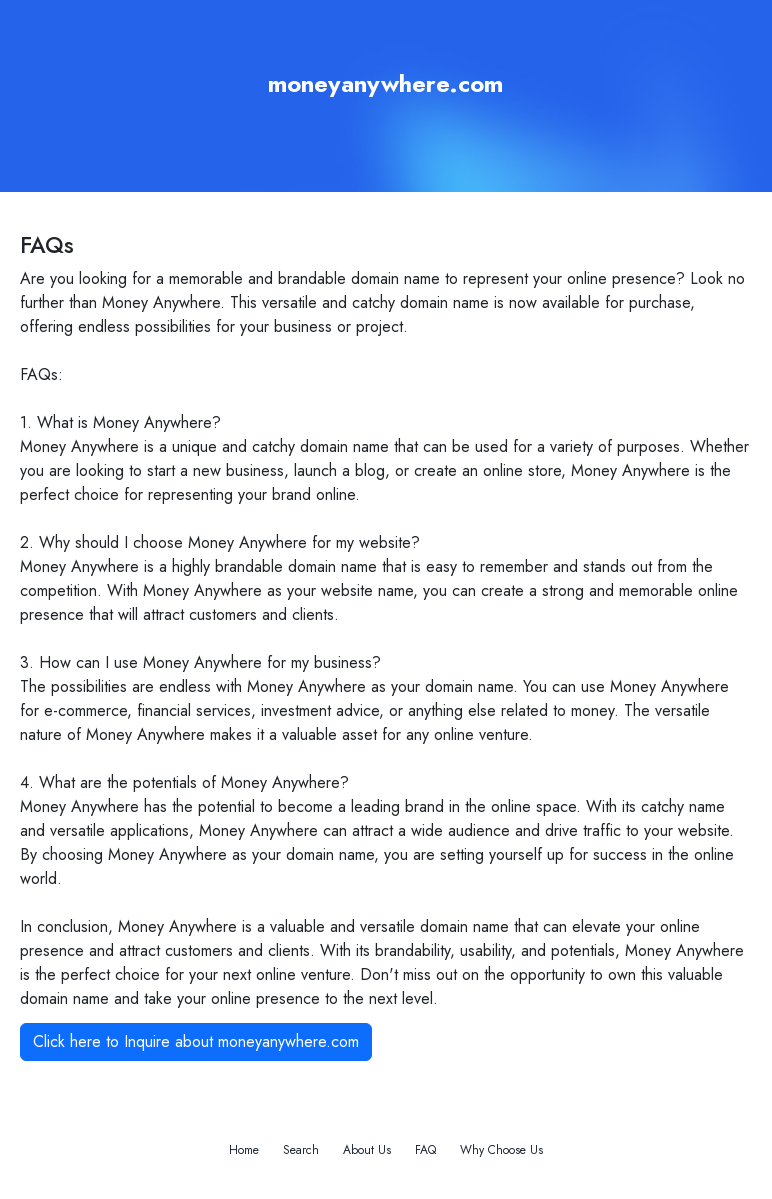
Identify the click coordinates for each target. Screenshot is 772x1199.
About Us (367, 1150)
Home (244, 1150)
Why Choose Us (501, 1150)
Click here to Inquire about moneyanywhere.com (196, 1041)
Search (301, 1150)
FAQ (425, 1150)
